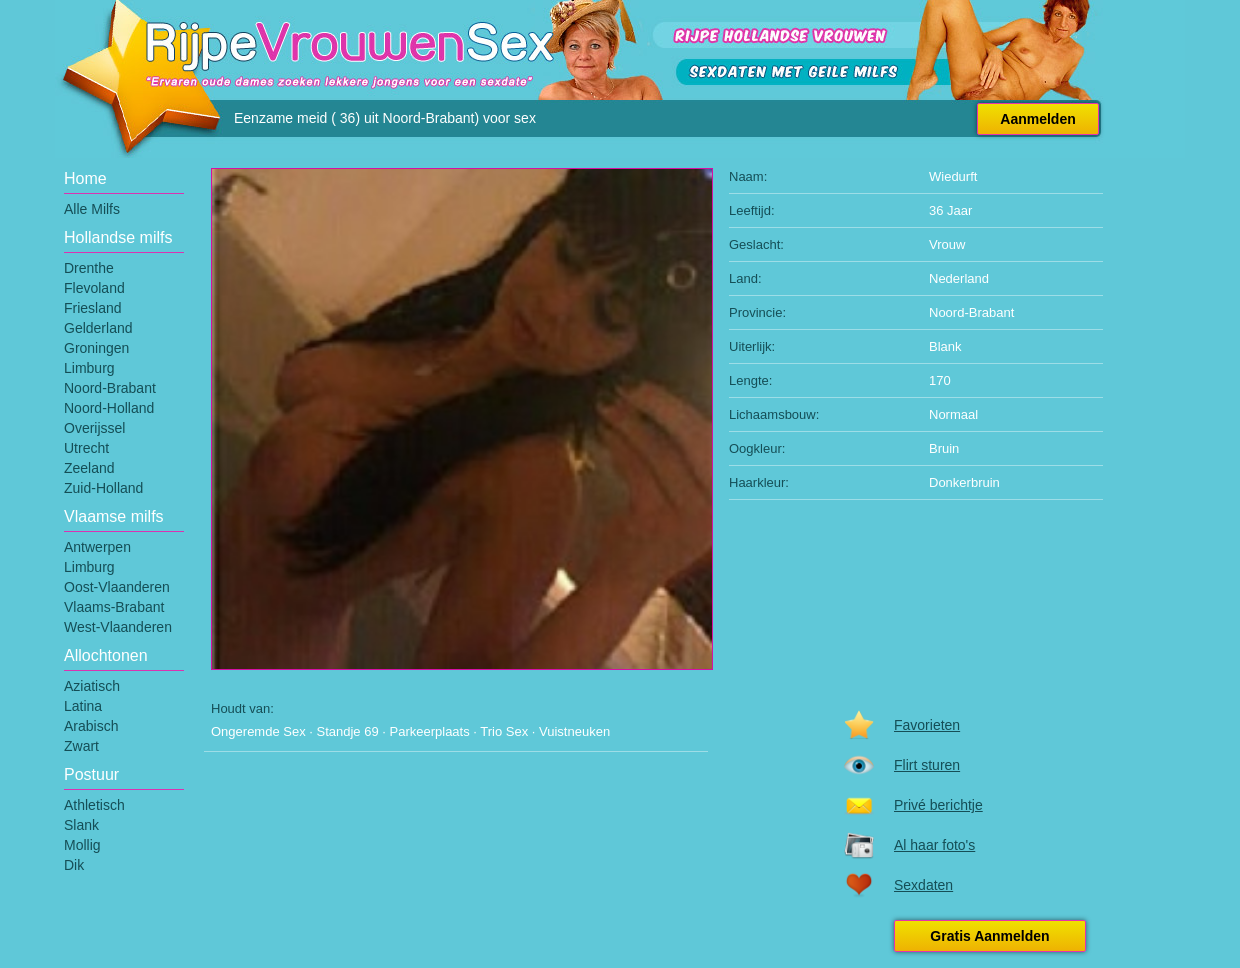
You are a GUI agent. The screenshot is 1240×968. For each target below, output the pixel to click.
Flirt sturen (927, 765)
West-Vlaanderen (118, 627)
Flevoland (94, 288)
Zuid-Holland (103, 488)
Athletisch (94, 805)
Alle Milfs (92, 209)
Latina (83, 706)
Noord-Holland (109, 408)
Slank (81, 825)
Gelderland (98, 328)
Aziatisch (92, 686)
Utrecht (86, 448)
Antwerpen (97, 547)
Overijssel (94, 428)
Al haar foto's (934, 845)
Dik (74, 865)
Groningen (96, 348)
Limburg (89, 368)
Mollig (82, 845)
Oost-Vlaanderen (117, 587)
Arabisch (91, 726)
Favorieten (927, 725)
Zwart (81, 746)
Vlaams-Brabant (114, 607)
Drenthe (89, 268)
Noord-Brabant (110, 388)
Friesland (93, 308)
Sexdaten (923, 885)
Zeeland (89, 468)
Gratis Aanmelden (989, 936)
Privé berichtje (938, 805)
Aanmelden (1037, 119)
